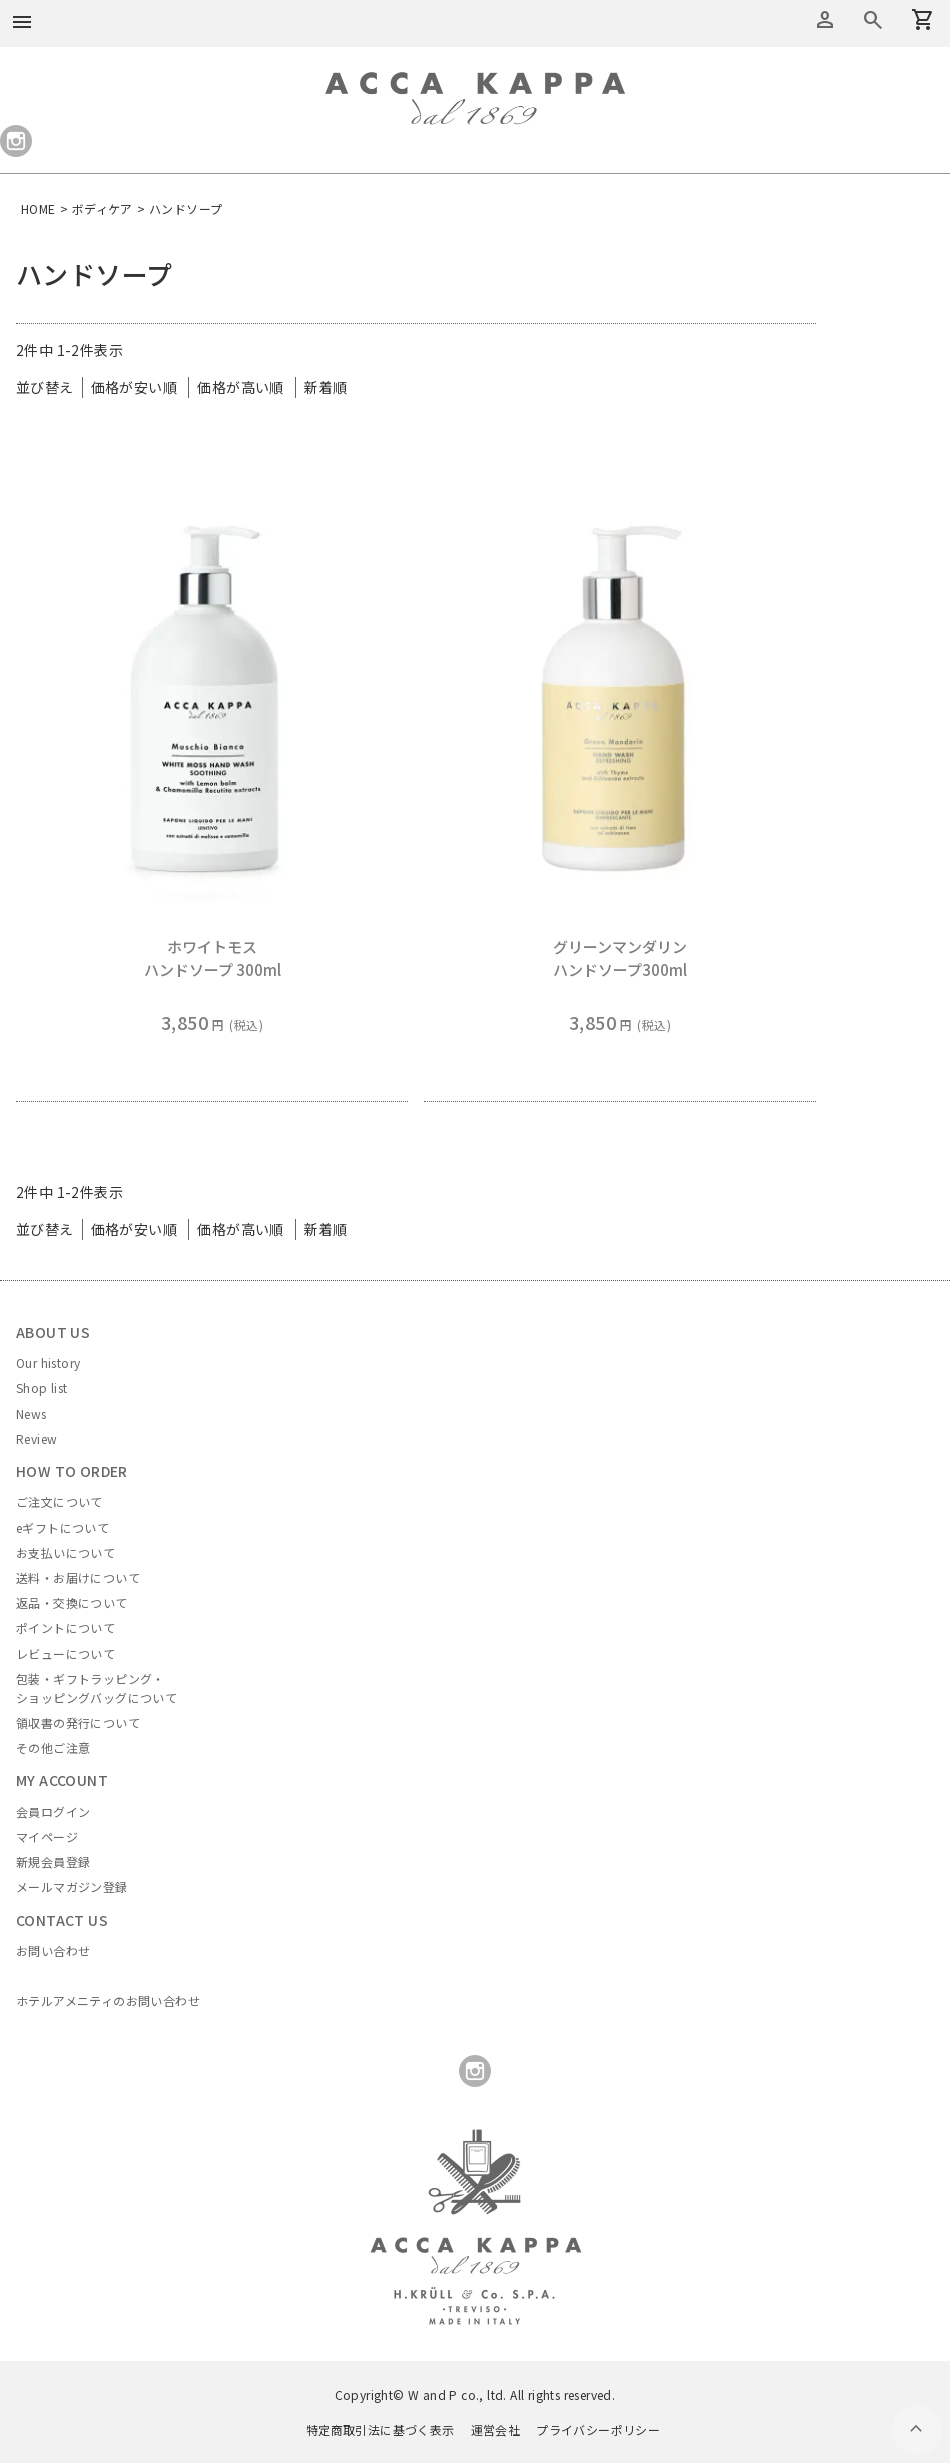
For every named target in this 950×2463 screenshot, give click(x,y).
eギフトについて (62, 1527)
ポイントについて (65, 1627)
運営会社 (496, 2429)
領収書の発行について (78, 1722)
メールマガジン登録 (72, 1886)
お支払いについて (65, 1552)
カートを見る (873, 20)
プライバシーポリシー (598, 2429)
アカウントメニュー (825, 20)
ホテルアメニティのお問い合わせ (108, 2000)
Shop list (42, 1387)
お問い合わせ (53, 1950)
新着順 (325, 387)
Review (36, 1438)
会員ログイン (53, 1811)
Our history (48, 1362)
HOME (38, 208)
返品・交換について (72, 1602)
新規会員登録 (53, 1861)
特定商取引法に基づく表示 (380, 2429)
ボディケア (102, 208)
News (31, 1413)
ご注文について (59, 1501)
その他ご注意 (53, 1747)
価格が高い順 (240, 387)
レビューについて (65, 1653)
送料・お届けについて (78, 1577)
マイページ (47, 1836)
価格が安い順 (134, 387)
